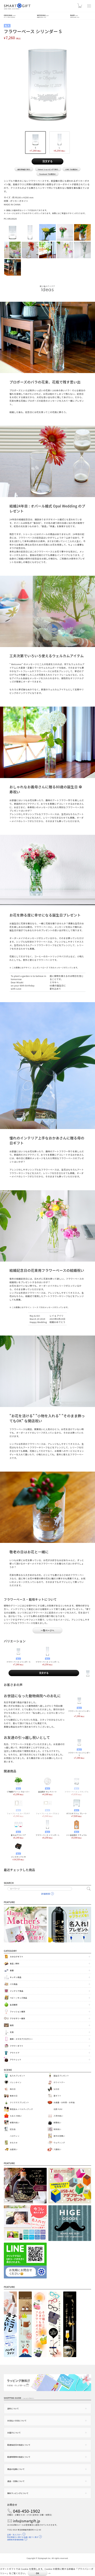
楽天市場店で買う (23, 169)
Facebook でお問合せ (47, 174)
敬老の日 (14, 2095)
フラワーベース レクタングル (77, 1786)
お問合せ (12, 2504)
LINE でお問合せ (71, 169)
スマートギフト (17, 6)
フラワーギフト (16, 2045)
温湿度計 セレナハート (47, 1786)
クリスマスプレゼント (19, 2102)
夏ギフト (57, 2095)
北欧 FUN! (58, 2109)
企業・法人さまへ (14, 2534)
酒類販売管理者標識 (15, 2539)
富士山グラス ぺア (18, 1829)
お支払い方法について (17, 2420)
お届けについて (14, 2432)
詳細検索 (45, 1893)
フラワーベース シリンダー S (18, 1656)
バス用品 (14, 1984)
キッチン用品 (15, 1977)
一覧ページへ (47, 1630)
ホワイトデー (59, 2082)
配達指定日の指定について (18, 2444)
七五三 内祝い (16, 2115)
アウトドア (15, 2052)
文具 (12, 2032)
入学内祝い (58, 2115)
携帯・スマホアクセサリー (21, 2039)
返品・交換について (16, 2481)
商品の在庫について (16, 2469)
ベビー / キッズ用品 (18, 1997)
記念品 (13, 2129)
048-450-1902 (26, 2510)
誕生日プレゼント (61, 2075)
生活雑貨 (14, 2004)
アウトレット (15, 2059)
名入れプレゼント (17, 2075)
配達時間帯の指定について (18, 2457)
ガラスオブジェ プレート (76, 1807)
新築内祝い (15, 2122)
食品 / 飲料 (14, 1963)
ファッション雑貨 (17, 2011)
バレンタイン (15, 2082)
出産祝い (14, 2149)
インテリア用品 (16, 1991)
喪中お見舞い (59, 2136)
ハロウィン (15, 2136)
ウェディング (59, 2142)
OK (37, 2573)
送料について (13, 2408)
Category (10, 1950)
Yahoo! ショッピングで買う (48, 169)
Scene (8, 2069)
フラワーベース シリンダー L (47, 1656)
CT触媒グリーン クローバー (18, 1786)
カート (79, 6)
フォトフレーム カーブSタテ (18, 1807)
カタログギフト (16, 1956)
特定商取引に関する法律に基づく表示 (22, 2537)
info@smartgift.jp (26, 2521)
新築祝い (57, 2122)
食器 (12, 1970)
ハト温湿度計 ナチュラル (76, 1829)
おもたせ (14, 2142)
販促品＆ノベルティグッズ (21, 2109)
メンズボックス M (18, 1851)
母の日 (13, 2089)
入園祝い (57, 2149)
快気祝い (57, 2129)
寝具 (12, 2025)
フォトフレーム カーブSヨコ (47, 1807)
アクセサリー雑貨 (17, 2018)
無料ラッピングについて (17, 2493)
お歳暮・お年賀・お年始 (64, 2102)
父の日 (56, 2089)
